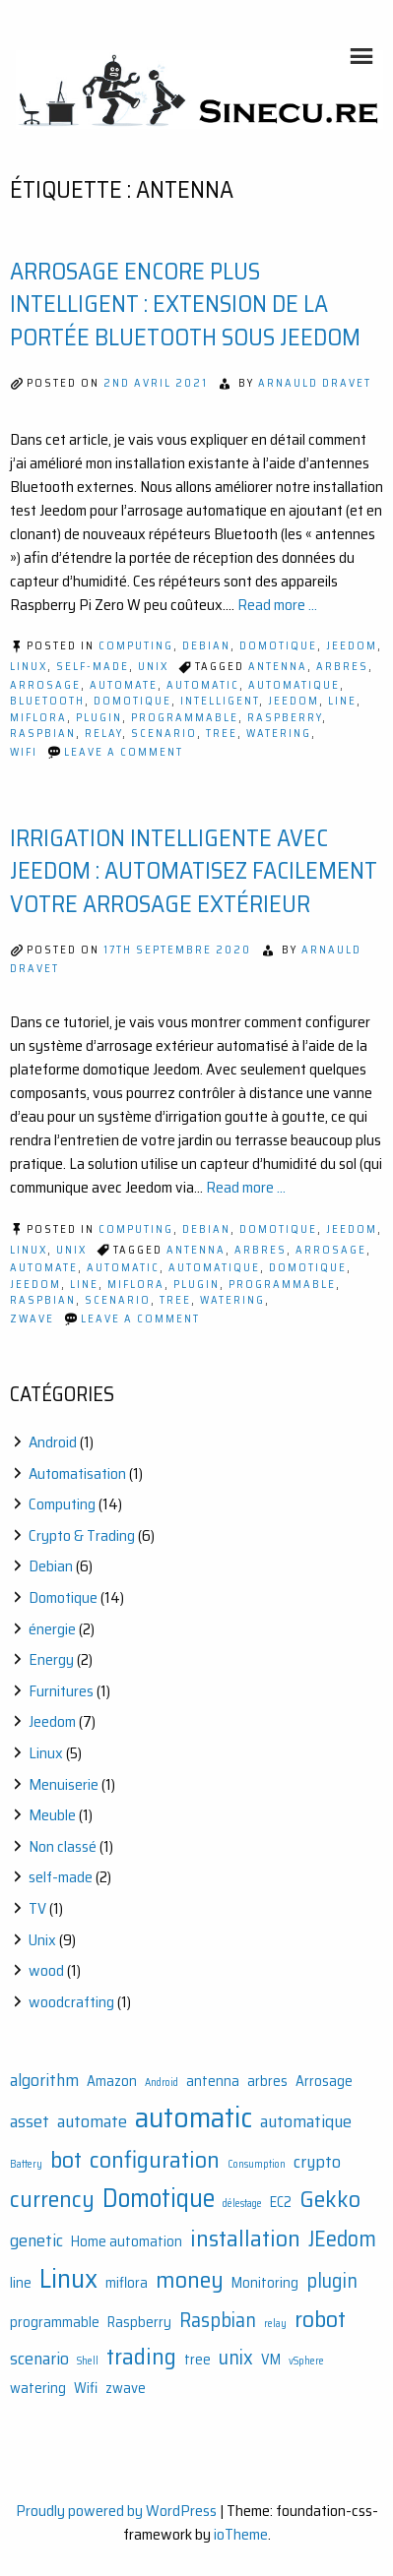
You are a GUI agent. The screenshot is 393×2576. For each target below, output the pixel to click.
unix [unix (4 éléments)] (236, 2357)
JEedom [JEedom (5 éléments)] (342, 2239)
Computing (135, 646)
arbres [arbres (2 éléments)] (267, 2081)
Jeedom (351, 646)
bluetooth (47, 701)
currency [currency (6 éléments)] (52, 2198)
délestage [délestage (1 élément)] (242, 2203)
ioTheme (241, 2534)
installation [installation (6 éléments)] (245, 2238)
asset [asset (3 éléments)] (29, 2121)
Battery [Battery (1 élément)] (26, 2164)
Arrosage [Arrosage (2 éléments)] (324, 2081)
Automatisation (77, 1473)
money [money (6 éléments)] (190, 2279)
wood (46, 1970)
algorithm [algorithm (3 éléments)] (44, 2080)
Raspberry (284, 717)
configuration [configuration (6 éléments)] (155, 2159)
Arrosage (45, 685)
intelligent (219, 701)
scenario (164, 733)
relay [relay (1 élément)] (275, 2323)
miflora (38, 717)
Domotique (278, 646)
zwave (32, 1319)
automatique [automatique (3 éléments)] (306, 2121)
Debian (206, 646)
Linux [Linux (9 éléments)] (68, 2278)
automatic (202, 685)
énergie (52, 1629)
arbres (342, 666)
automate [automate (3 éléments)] (92, 2121)
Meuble (52, 1815)
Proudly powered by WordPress (116, 2510)
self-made (92, 666)
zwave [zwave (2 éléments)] (125, 2388)
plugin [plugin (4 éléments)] (332, 2281)
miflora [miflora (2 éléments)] (126, 2283)
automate (124, 685)
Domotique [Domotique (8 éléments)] (158, 2198)
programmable (184, 717)
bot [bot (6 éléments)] (66, 2159)
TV (37, 1908)
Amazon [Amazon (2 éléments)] (112, 2081)
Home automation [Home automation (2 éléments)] (126, 2242)
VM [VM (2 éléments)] (271, 2360)
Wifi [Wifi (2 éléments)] (86, 2388)
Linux (28, 666)
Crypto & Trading (82, 1535)
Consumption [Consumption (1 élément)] (257, 2164)
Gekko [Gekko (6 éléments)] (329, 2198)
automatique (294, 685)
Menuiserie (63, 1784)
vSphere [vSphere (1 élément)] (306, 2361)
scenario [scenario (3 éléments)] (39, 2358)
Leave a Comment (123, 752)
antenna (277, 666)
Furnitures (61, 1691)
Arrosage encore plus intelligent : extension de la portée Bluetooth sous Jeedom (185, 304)
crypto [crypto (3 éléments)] (317, 2162)
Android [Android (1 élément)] (161, 2082)
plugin (99, 717)
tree (221, 733)
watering (278, 733)
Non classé (63, 1846)
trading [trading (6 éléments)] (141, 2356)
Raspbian (43, 733)
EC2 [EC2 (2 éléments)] (281, 2202)
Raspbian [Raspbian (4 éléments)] (217, 2320)
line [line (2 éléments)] (21, 2283)
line (342, 701)
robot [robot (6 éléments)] (320, 2318)
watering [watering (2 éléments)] (38, 2388)
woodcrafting (71, 2002)
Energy (51, 1659)
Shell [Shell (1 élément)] (87, 2361)
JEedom (293, 701)
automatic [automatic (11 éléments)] (193, 2117)
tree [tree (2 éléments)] (197, 2360)
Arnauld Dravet (314, 383)
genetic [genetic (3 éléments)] (36, 2240)
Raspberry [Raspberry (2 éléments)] (139, 2322)
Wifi (23, 752)
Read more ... (277, 604)
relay (103, 733)
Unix (153, 666)
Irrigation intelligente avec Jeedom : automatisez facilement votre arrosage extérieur (193, 871)
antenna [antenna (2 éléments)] (212, 2081)
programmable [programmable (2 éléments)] (54, 2322)
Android (53, 1442)
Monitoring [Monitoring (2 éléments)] (264, 2283)
